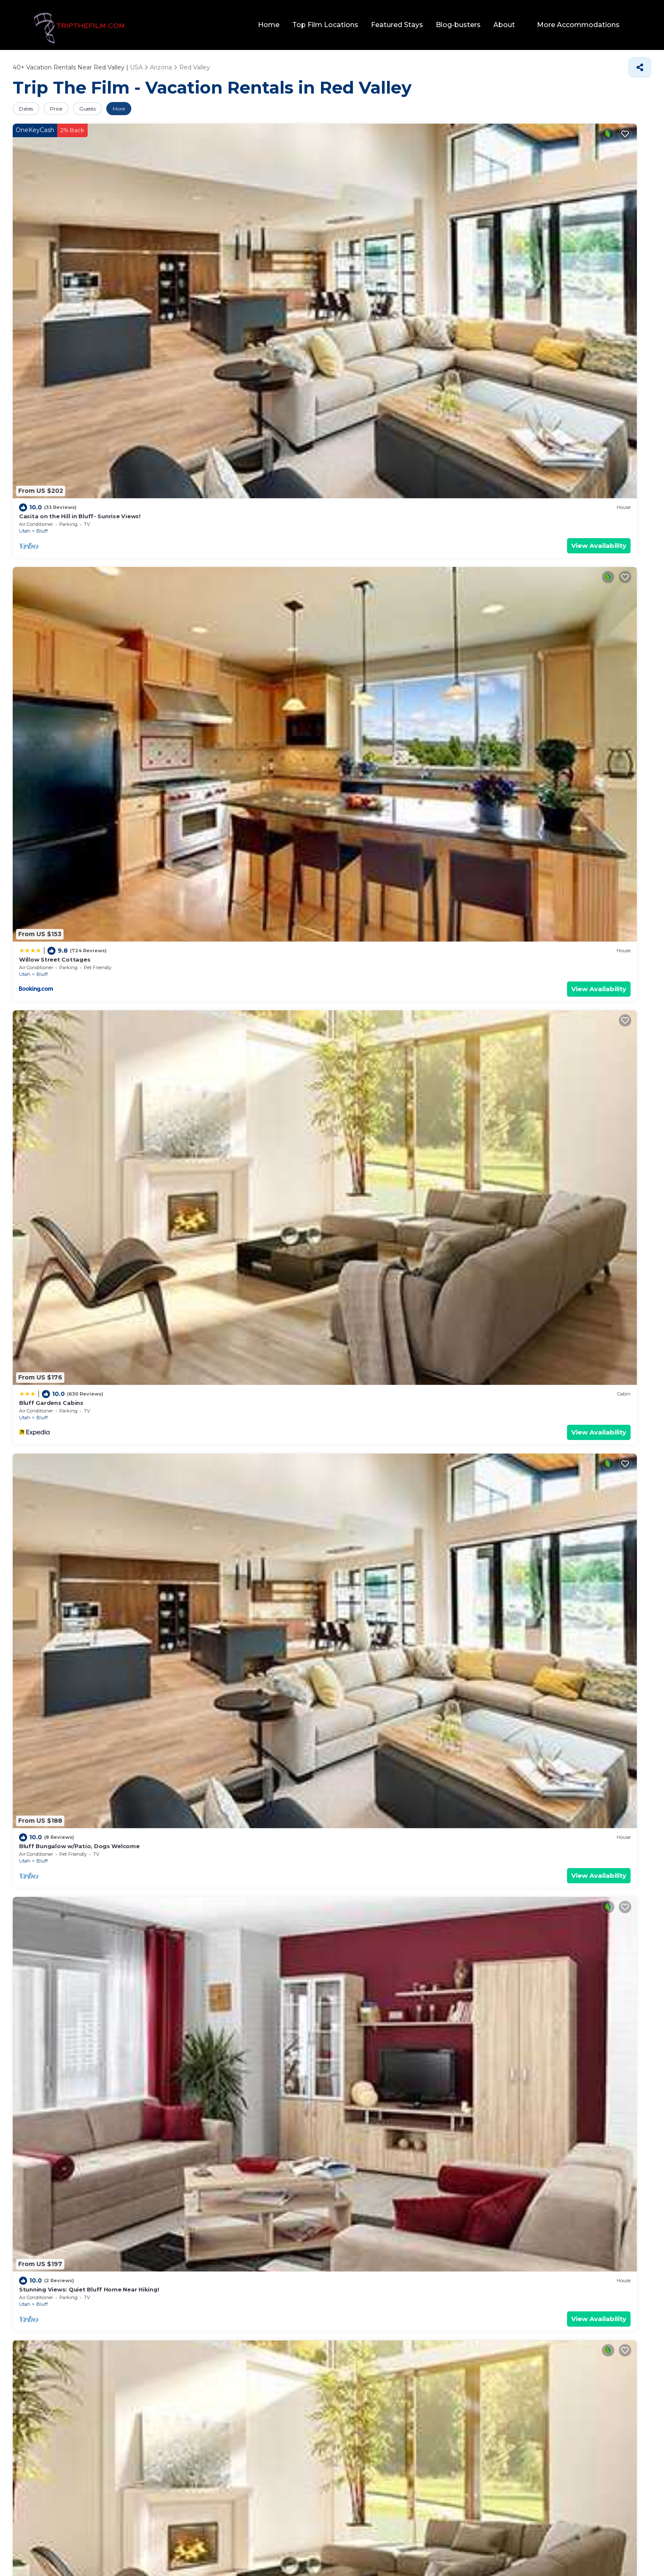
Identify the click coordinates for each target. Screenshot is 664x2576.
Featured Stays (404, 25)
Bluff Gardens (40, 1454)
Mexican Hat (374, 817)
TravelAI (360, 2548)
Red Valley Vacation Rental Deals (347, 1923)
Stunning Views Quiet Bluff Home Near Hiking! (88, 1861)
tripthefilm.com (290, 2548)
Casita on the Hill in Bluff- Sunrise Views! (80, 233)
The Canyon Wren (207, 1700)
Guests (113, 108)
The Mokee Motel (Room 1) (382, 1861)
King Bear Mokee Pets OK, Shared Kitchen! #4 (250, 1208)
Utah (24, 249)
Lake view (94, 2160)
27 (247, 2055)
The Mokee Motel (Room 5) (544, 1700)
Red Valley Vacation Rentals (347, 456)
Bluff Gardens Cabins (374, 233)
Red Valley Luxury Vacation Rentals (234, 863)
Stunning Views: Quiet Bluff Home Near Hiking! (89, 395)
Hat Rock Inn (361, 802)
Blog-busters (465, 25)
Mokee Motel (361, 640)
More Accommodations (582, 25)
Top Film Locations (332, 25)
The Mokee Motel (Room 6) (383, 395)
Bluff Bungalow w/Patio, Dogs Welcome (564, 233)
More (154, 108)
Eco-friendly (135, 2160)
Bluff (42, 249)
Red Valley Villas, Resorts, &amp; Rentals (398, 863)
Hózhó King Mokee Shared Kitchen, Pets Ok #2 (412, 1047)
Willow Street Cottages (216, 233)
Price (71, 108)
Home (276, 25)
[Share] (639, 67)
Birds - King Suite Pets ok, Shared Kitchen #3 (248, 1047)
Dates (31, 108)
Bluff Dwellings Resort (215, 640)
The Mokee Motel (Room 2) (221, 395)
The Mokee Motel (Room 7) (544, 395)
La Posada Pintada (532, 802)
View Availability (128, 263)
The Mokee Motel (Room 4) (60, 1700)
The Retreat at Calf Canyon (60, 640)
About (511, 25)
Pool (20, 2160)
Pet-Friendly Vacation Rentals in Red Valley (321, 1270)
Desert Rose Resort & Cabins (547, 640)
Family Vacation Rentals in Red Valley (335, 1516)
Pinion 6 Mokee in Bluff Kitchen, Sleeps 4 (80, 1208)
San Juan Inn (199, 1861)
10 (247, 2072)
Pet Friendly (52, 2160)
